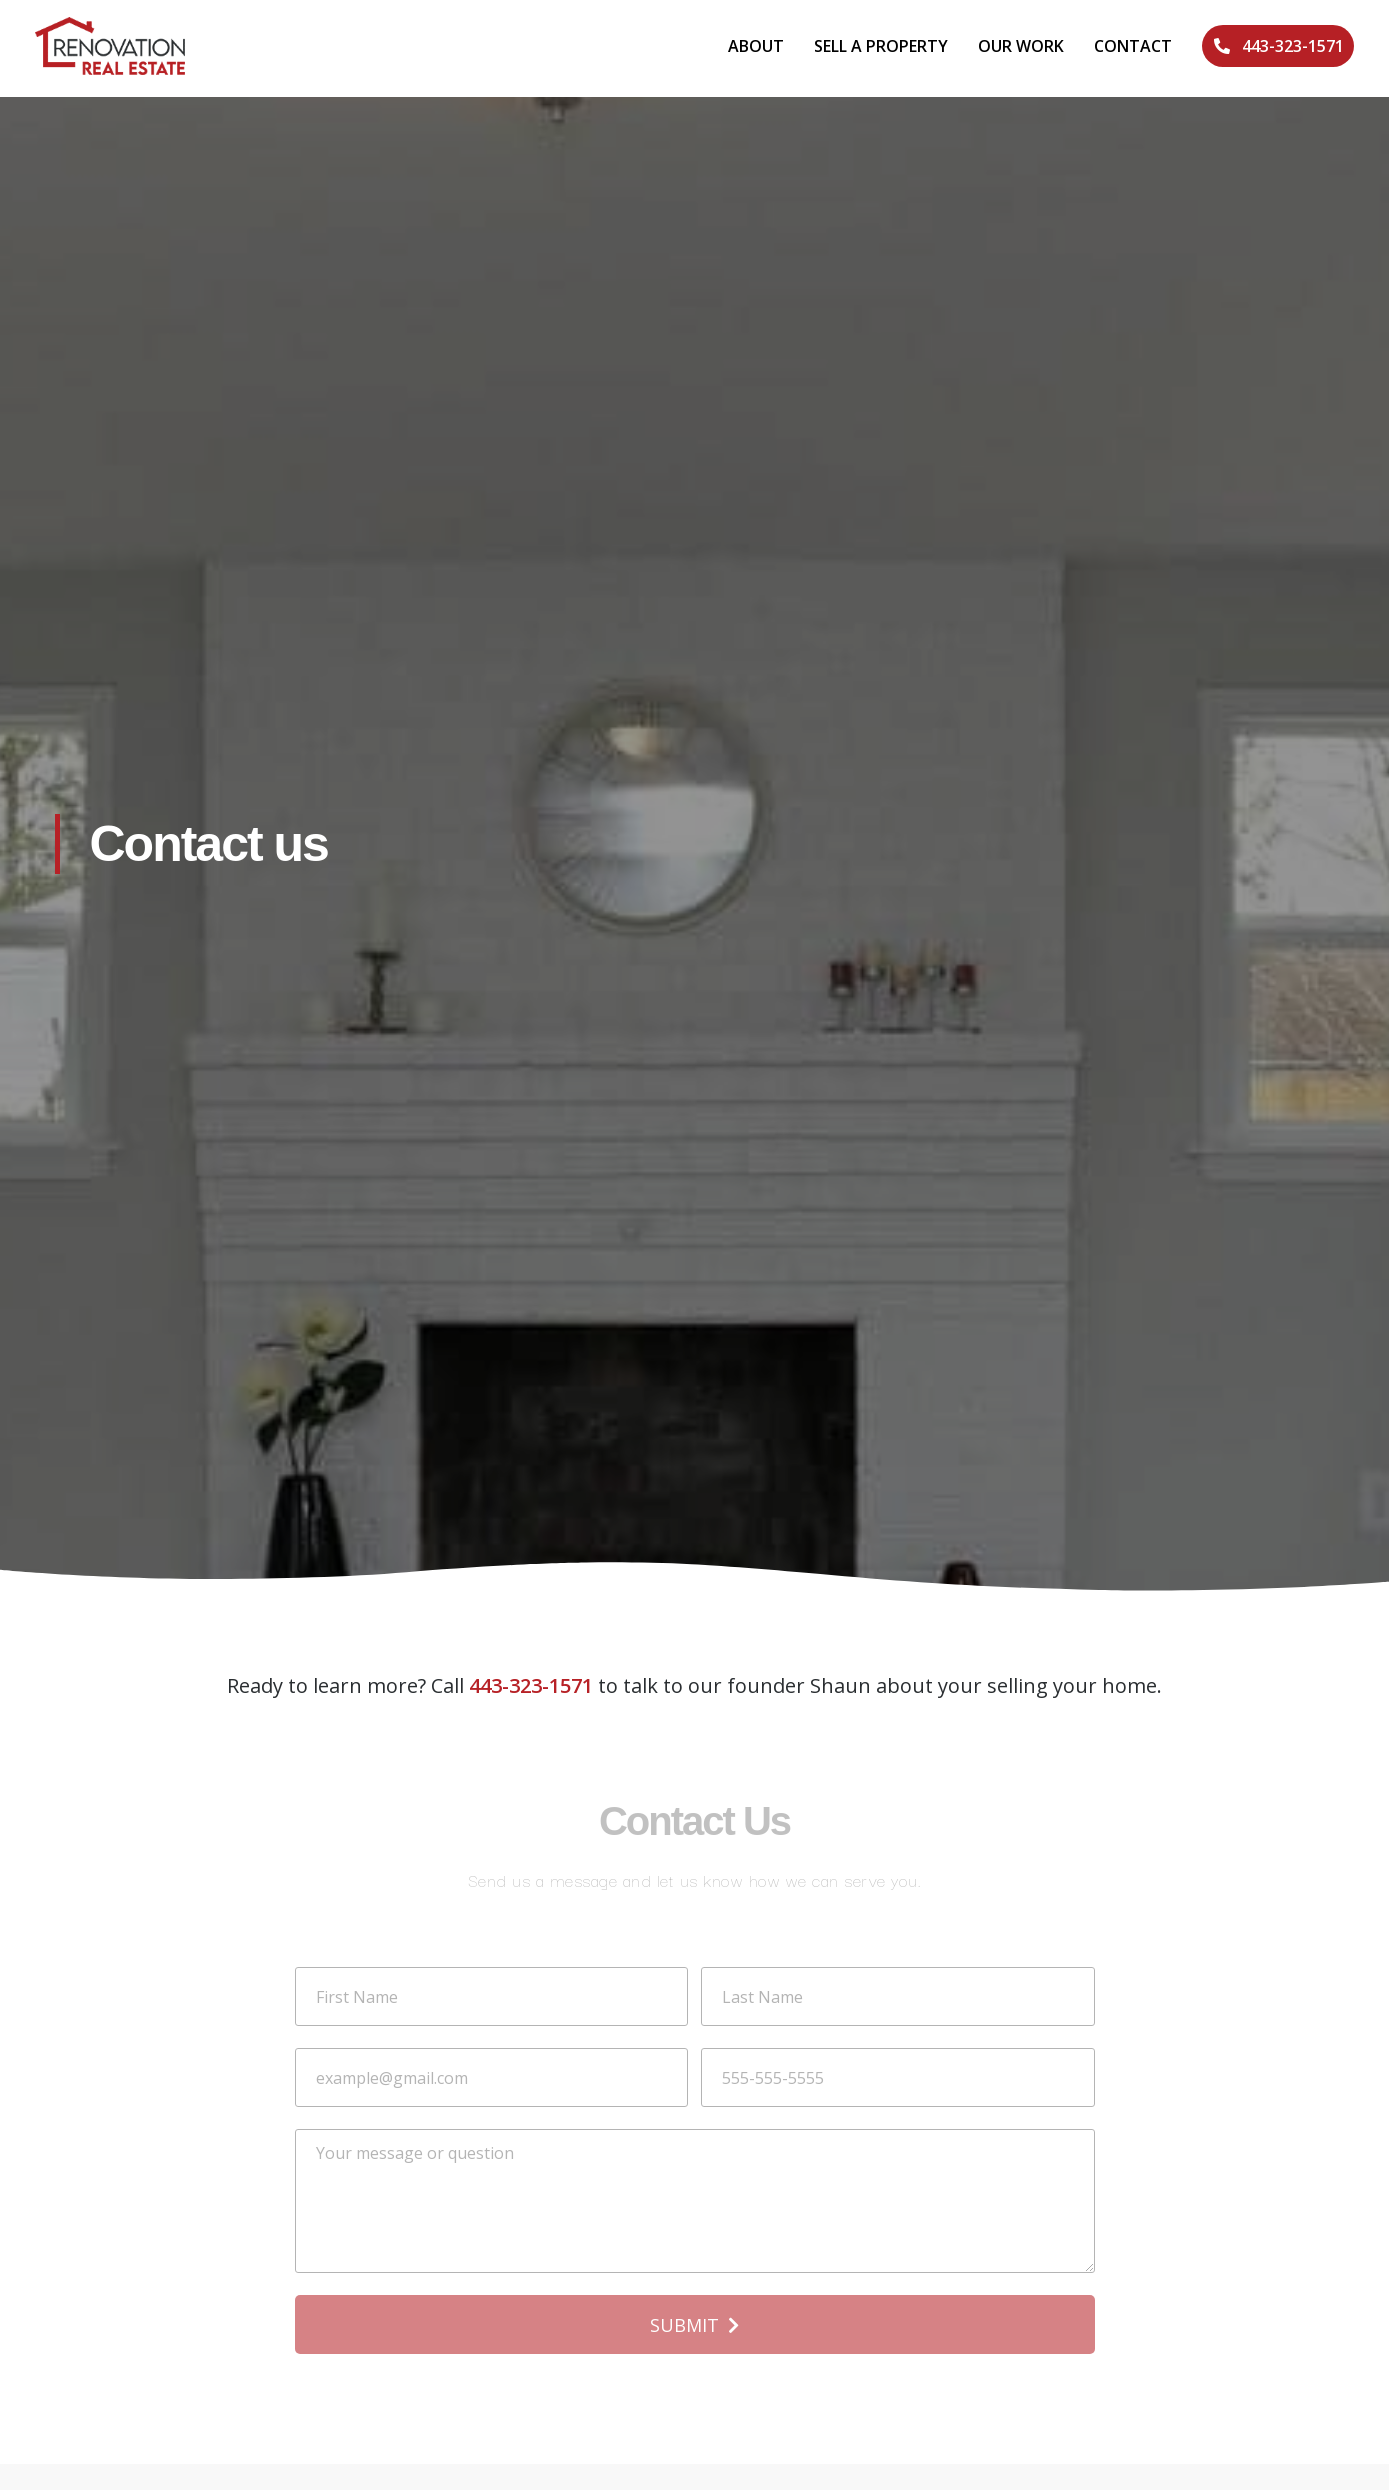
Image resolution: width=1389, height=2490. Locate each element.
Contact (1133, 46)
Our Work (1021, 46)
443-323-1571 (531, 1685)
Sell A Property (881, 46)
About (756, 46)
